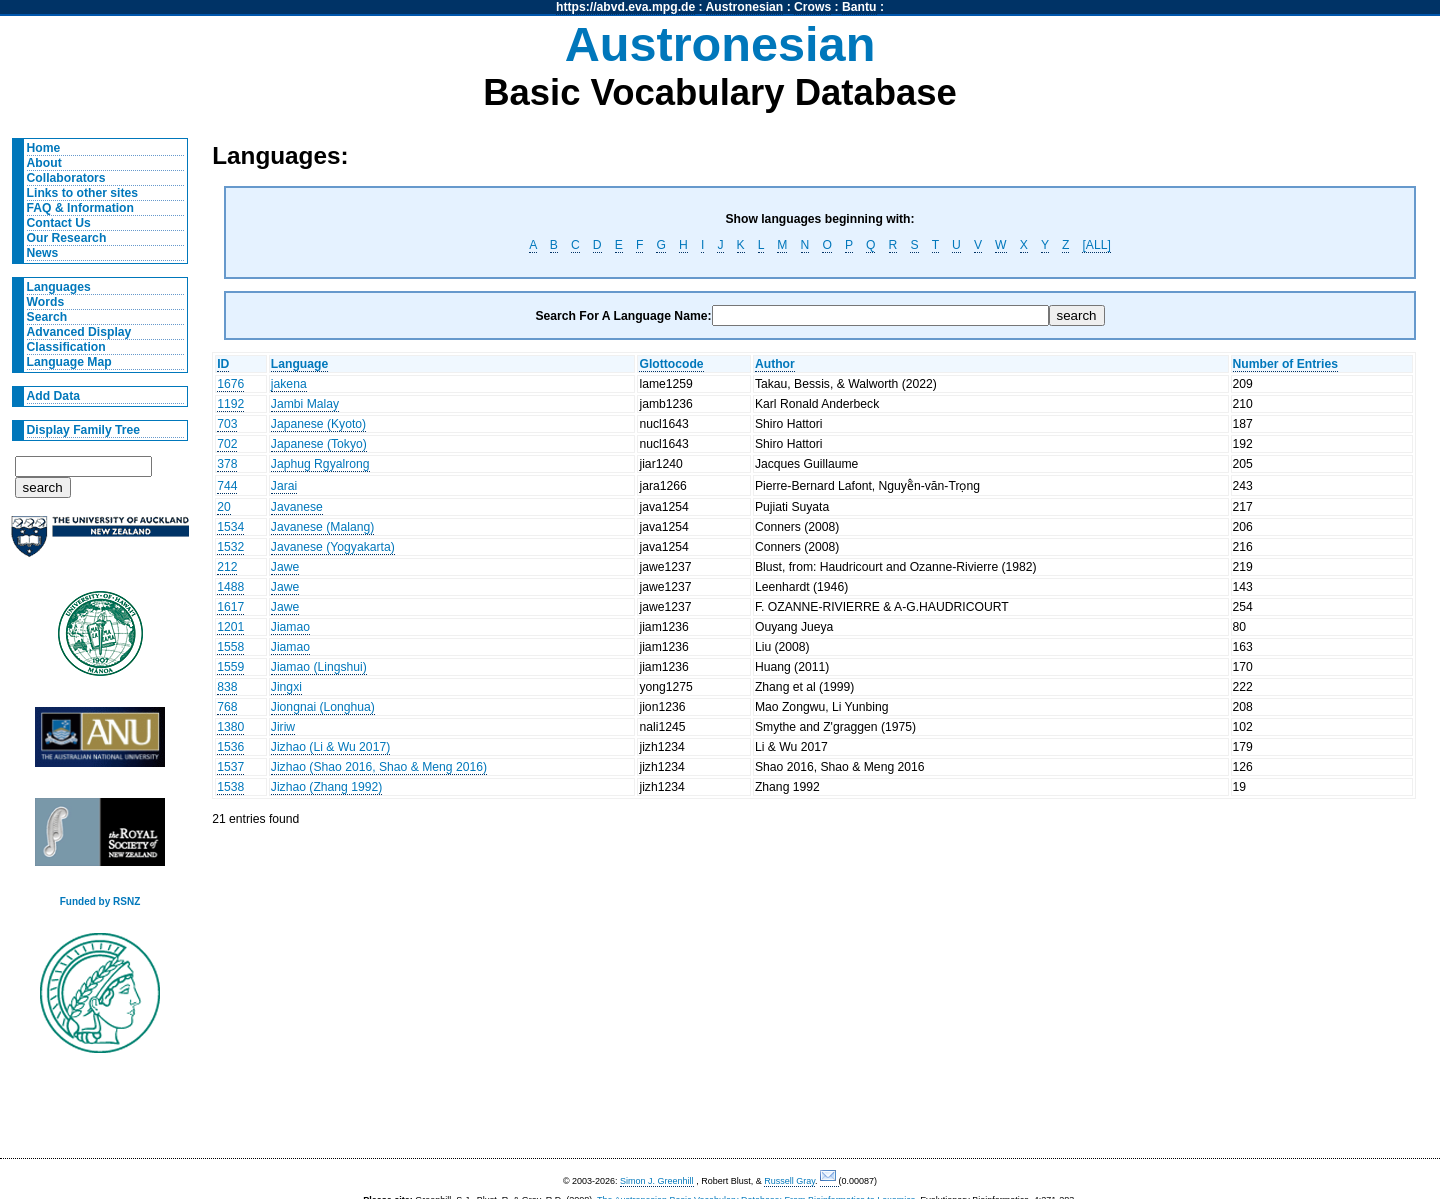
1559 (230, 667)
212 (227, 567)
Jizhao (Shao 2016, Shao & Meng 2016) (379, 767)
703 (227, 424)
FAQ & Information (80, 208)
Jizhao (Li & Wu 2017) (330, 747)
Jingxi (286, 687)
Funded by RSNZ (100, 901)
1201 (230, 627)
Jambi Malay (305, 404)
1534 (230, 527)
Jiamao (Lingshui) (319, 667)
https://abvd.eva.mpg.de (625, 7)
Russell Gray (789, 1181)
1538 (230, 787)
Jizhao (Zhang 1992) (327, 787)
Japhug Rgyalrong (320, 464)
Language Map (69, 362)
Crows (812, 7)
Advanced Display (79, 332)
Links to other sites (82, 193)
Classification (66, 347)
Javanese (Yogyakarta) (333, 547)
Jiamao (290, 627)
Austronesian (745, 7)
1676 (230, 384)
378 (227, 464)
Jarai (284, 486)
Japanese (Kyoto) (318, 424)
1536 (230, 747)
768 (227, 707)
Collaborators (66, 178)
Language (299, 364)
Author (775, 364)
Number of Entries (1285, 364)
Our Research (67, 238)
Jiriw (283, 727)
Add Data (53, 396)
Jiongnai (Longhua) (323, 707)
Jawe (285, 567)
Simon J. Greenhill (657, 1181)
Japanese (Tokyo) (319, 444)
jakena (289, 384)
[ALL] (1096, 245)
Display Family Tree (84, 430)
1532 (230, 547)
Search (47, 317)
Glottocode (671, 364)
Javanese (297, 507)
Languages (59, 287)
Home (44, 148)
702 (227, 444)
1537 (230, 767)
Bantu (859, 7)
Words (46, 302)
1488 (230, 587)
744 (227, 486)
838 (227, 687)
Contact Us (59, 223)
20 (224, 507)
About (44, 163)
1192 (230, 404)
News (43, 253)
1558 (230, 647)
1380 (230, 727)
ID (223, 364)
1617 (230, 607)
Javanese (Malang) (322, 527)
